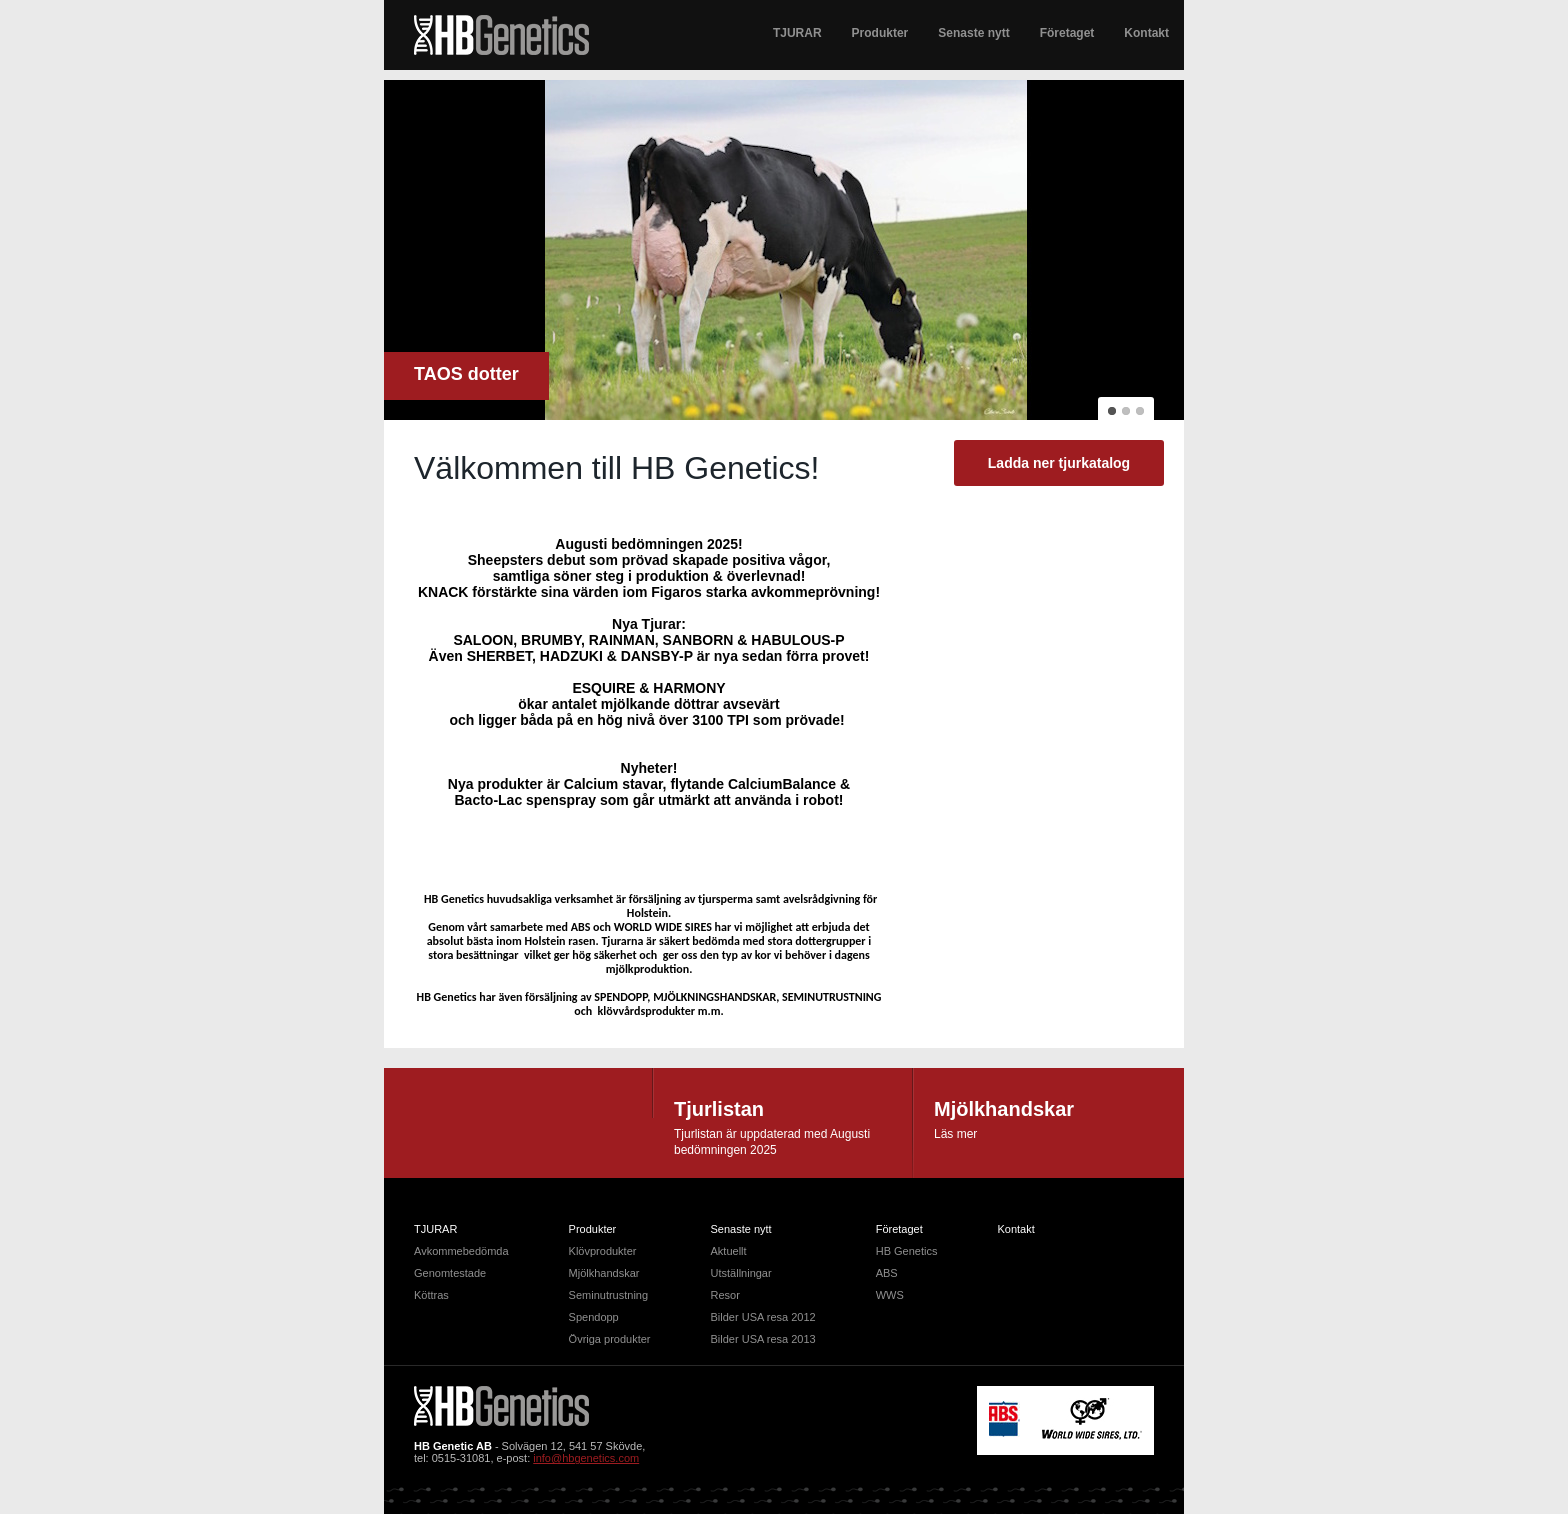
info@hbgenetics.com (586, 1458)
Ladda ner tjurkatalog (1059, 463)
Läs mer (955, 1134)
